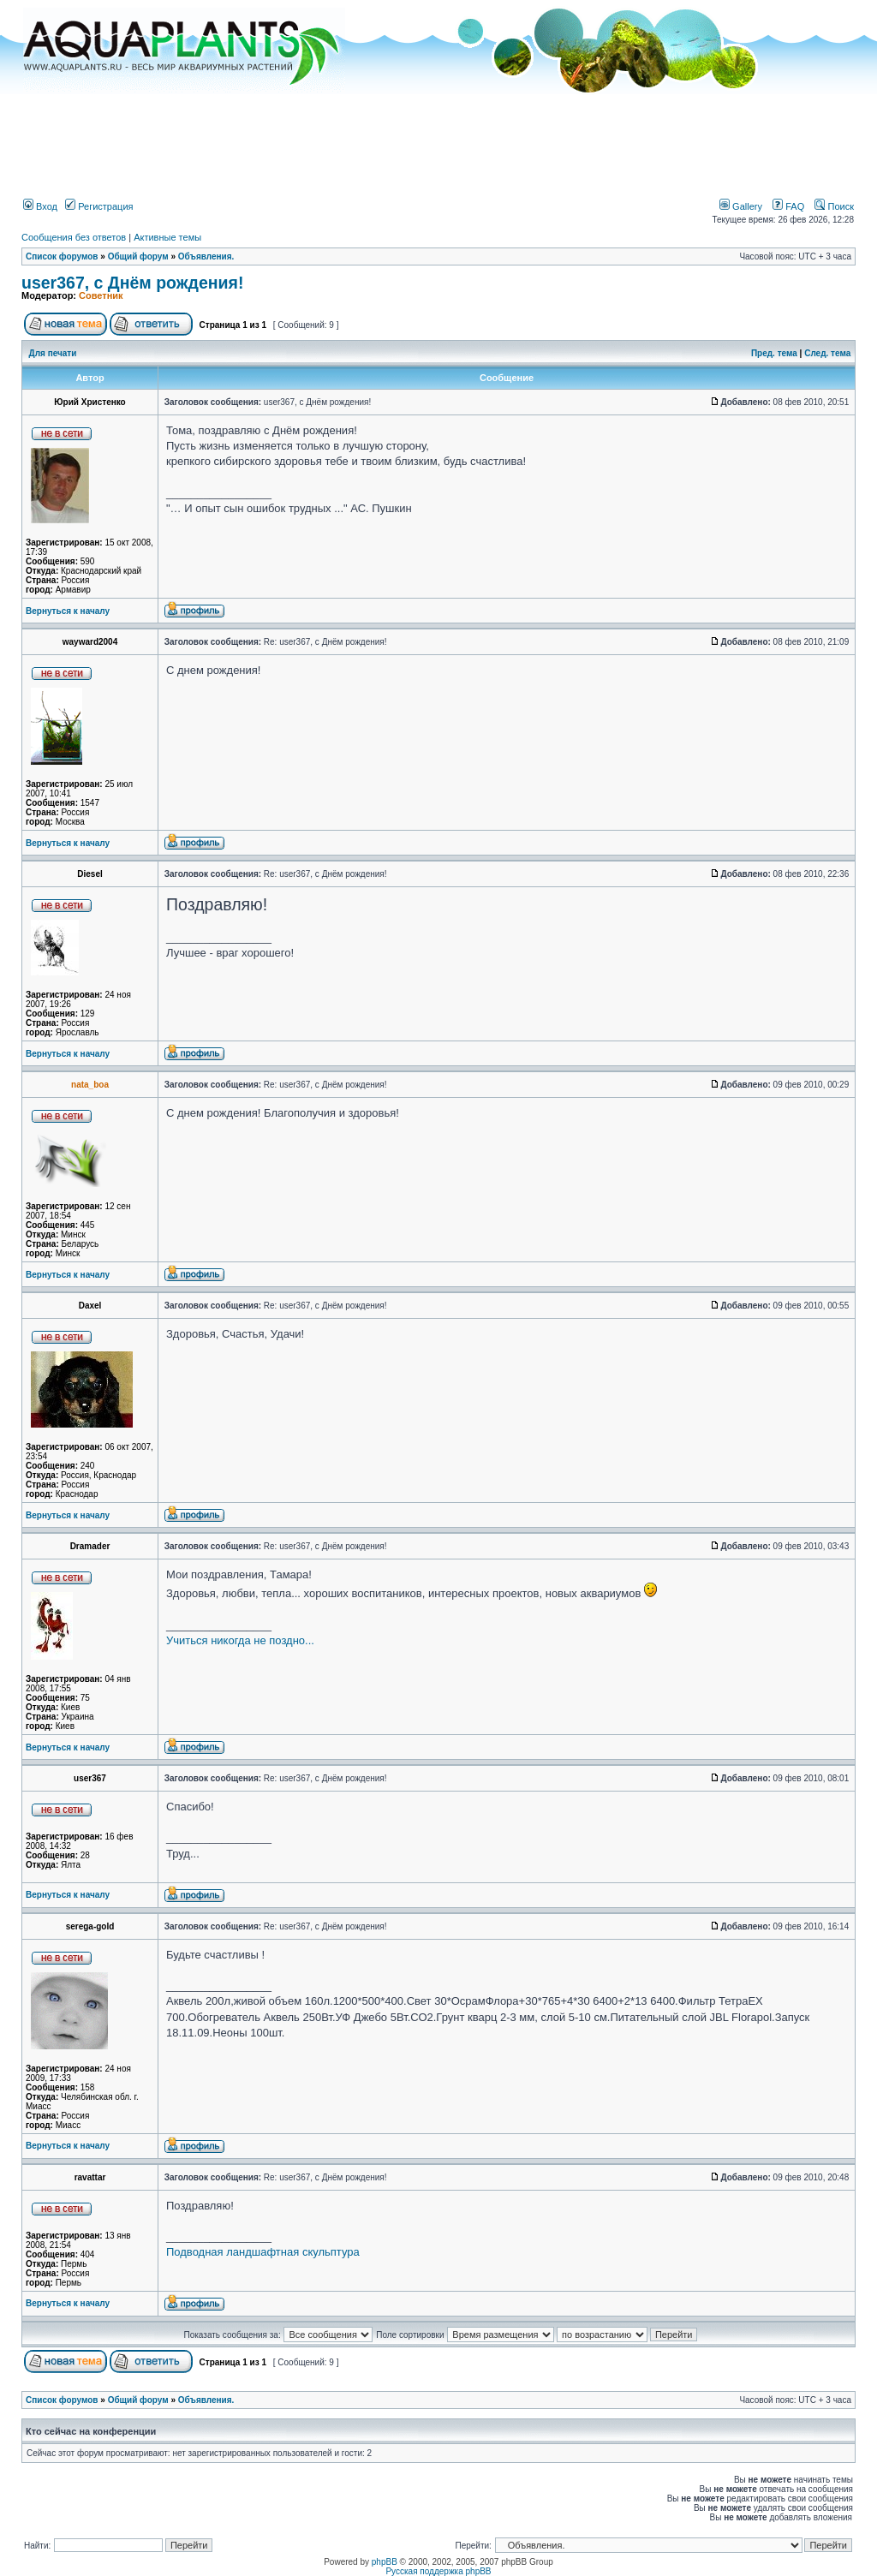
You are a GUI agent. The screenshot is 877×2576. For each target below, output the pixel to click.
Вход (40, 206)
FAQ (788, 206)
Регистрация (99, 206)
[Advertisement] (438, 139)
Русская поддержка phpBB (438, 2571)
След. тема (827, 353)
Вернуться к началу (68, 611)
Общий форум (138, 256)
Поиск (834, 206)
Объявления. (206, 256)
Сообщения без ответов (73, 237)
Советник (101, 295)
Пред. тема (774, 353)
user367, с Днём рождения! (132, 282)
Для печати (53, 353)
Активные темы (167, 237)
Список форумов (62, 256)
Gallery (740, 206)
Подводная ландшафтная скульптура (263, 2251)
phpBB (384, 2562)
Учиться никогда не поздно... (240, 1640)
